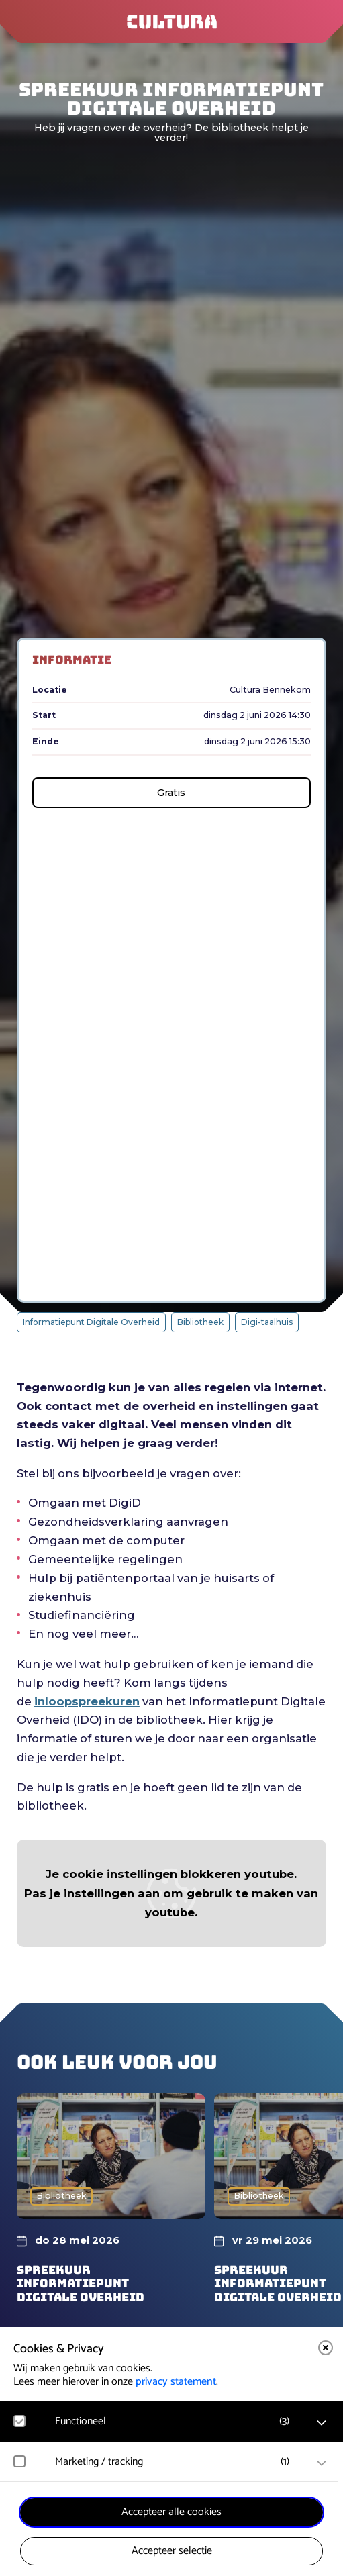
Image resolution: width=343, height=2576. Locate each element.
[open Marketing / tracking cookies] (321, 2463)
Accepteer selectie (172, 2551)
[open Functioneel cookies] (321, 2422)
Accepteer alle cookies (171, 2512)
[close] (325, 2347)
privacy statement (176, 2382)
